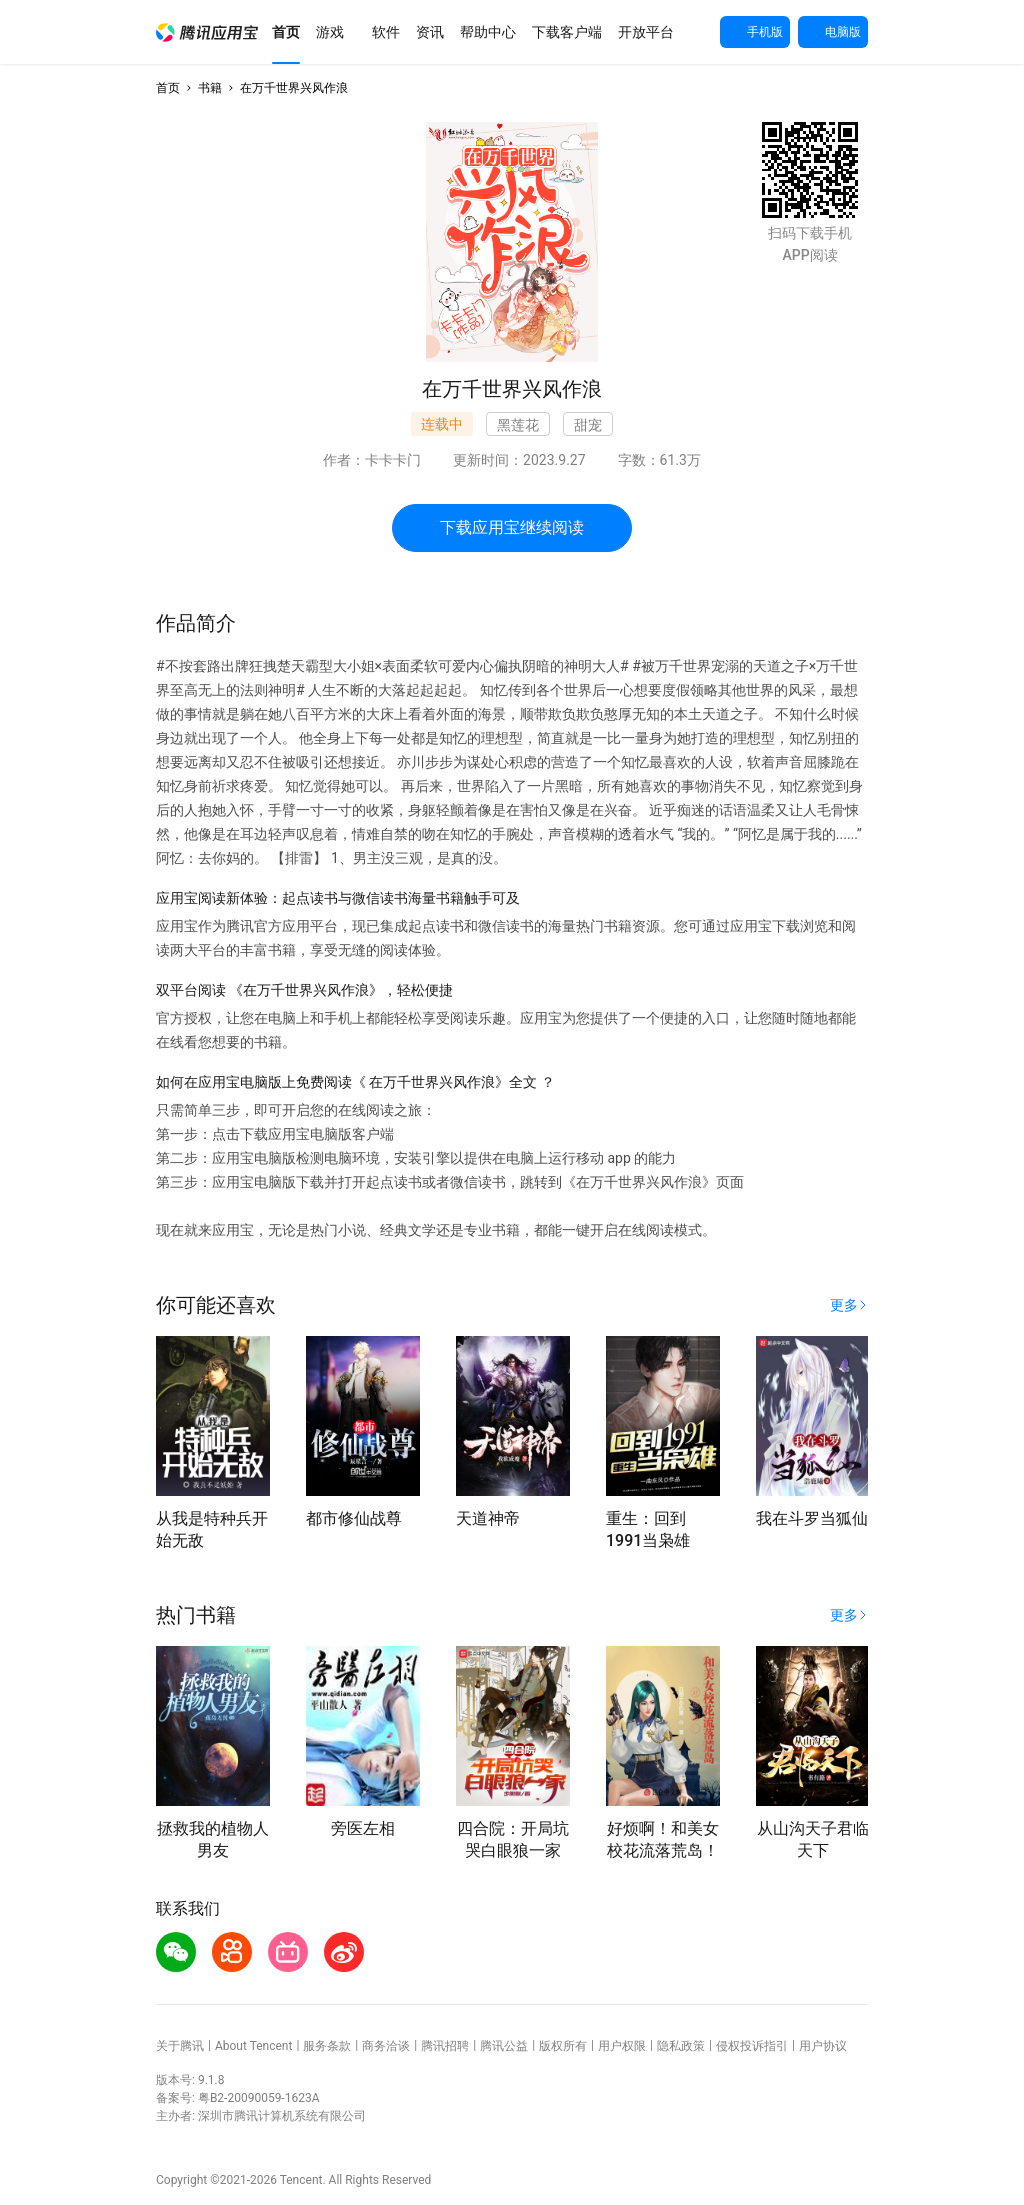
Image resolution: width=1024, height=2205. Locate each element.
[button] (207, 32)
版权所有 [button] (563, 2046)
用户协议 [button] (823, 2046)
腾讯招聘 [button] (445, 2046)
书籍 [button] (210, 88)
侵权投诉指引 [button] (752, 2046)
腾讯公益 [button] (504, 2046)
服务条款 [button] (327, 2046)
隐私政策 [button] (681, 2046)
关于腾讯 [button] (180, 2046)
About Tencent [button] (253, 2046)
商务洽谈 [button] (386, 2046)
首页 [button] (168, 88)
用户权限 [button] (622, 2046)
